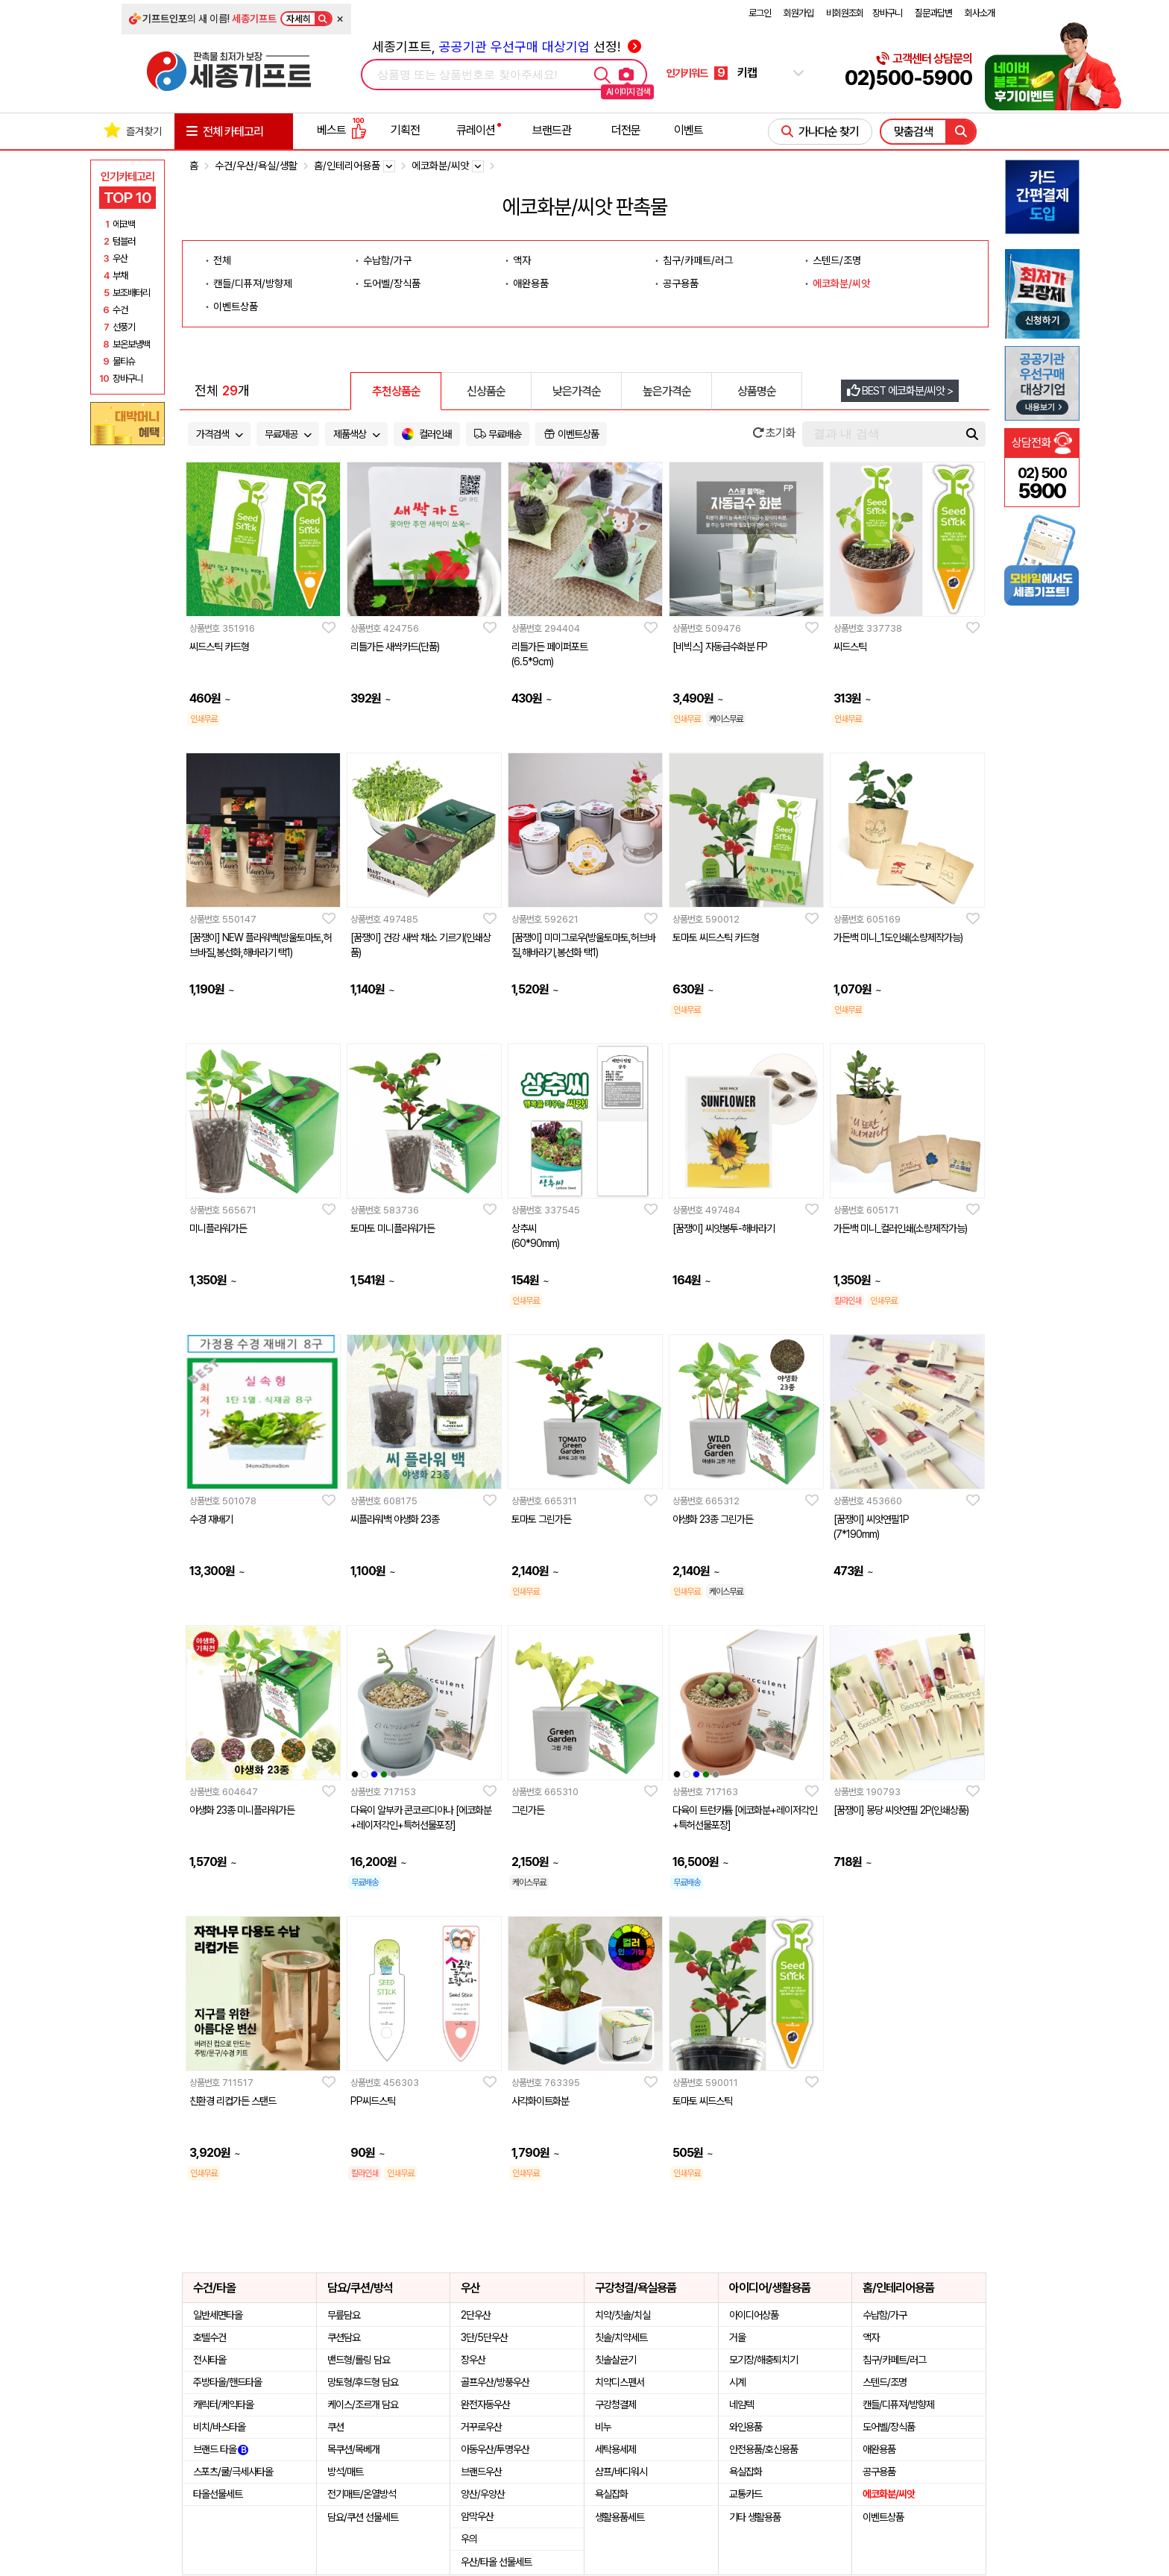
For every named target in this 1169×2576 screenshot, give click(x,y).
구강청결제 (615, 2404)
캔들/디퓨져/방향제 (252, 283)
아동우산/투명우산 (495, 2449)
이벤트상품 (235, 306)
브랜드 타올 (220, 2449)
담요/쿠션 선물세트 (362, 2517)
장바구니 (887, 13)
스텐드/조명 (837, 260)
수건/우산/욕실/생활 (256, 166)
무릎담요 (343, 2315)
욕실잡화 (611, 2494)
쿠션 (335, 2427)
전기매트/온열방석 (361, 2494)
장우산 (473, 2360)
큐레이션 (475, 130)
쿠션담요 (343, 2337)
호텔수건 (209, 2337)
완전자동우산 (485, 2404)
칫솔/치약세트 (621, 2337)
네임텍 (741, 2404)
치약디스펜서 (619, 2382)
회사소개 (980, 13)
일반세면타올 (217, 2315)
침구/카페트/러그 (698, 260)
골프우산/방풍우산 (495, 2382)
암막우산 (477, 2516)
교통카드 (745, 2494)
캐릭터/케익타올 (223, 2404)
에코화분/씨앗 (841, 283)
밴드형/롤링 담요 (358, 2360)
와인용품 (745, 2427)
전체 (222, 260)
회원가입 (798, 13)
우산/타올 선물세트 (496, 2562)
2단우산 (476, 2315)
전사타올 (209, 2360)
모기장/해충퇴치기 (763, 2360)
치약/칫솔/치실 (622, 2315)
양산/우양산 (483, 2494)
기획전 (405, 130)
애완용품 (531, 283)
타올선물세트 (217, 2494)
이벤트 (688, 130)
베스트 (341, 130)
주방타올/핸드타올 (227, 2382)
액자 (522, 260)
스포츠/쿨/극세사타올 (233, 2472)
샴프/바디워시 (621, 2472)
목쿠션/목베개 (353, 2449)
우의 (469, 2539)
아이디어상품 (753, 2315)
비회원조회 (844, 13)
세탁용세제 (615, 2449)
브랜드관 (551, 130)
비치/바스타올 (219, 2427)
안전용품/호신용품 (763, 2449)
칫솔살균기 (615, 2360)
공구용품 (681, 283)
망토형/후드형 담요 (362, 2382)
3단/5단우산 (484, 2337)
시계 (737, 2382)
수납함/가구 (387, 260)
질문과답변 (933, 13)
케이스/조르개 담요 (362, 2404)
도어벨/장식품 (391, 283)
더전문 (625, 130)
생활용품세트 (619, 2517)
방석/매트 (345, 2472)
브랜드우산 (481, 2472)
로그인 (760, 13)
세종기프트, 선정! (506, 46)
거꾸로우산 (481, 2427)
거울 (737, 2337)
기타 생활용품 (755, 2517)
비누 (603, 2427)
